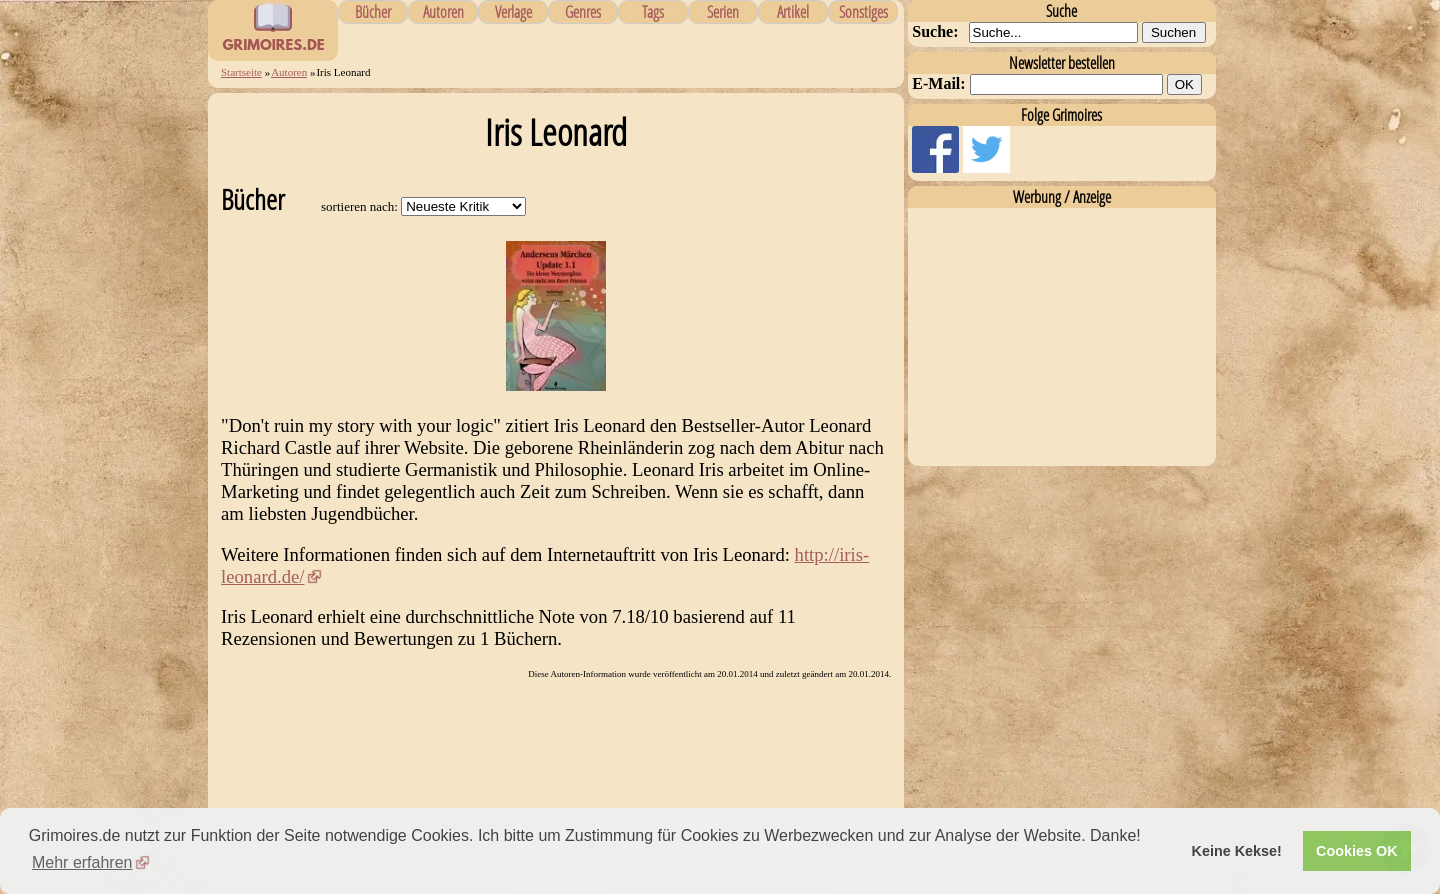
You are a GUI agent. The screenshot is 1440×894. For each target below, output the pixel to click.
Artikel (793, 12)
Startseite (241, 72)
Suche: (935, 31)
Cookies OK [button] (1357, 851)
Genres (583, 12)
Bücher (373, 12)
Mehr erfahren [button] (82, 862)
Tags (653, 12)
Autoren (443, 12)
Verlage (513, 12)
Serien (723, 12)
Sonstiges (863, 12)
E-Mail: (938, 83)
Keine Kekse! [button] (1237, 851)
